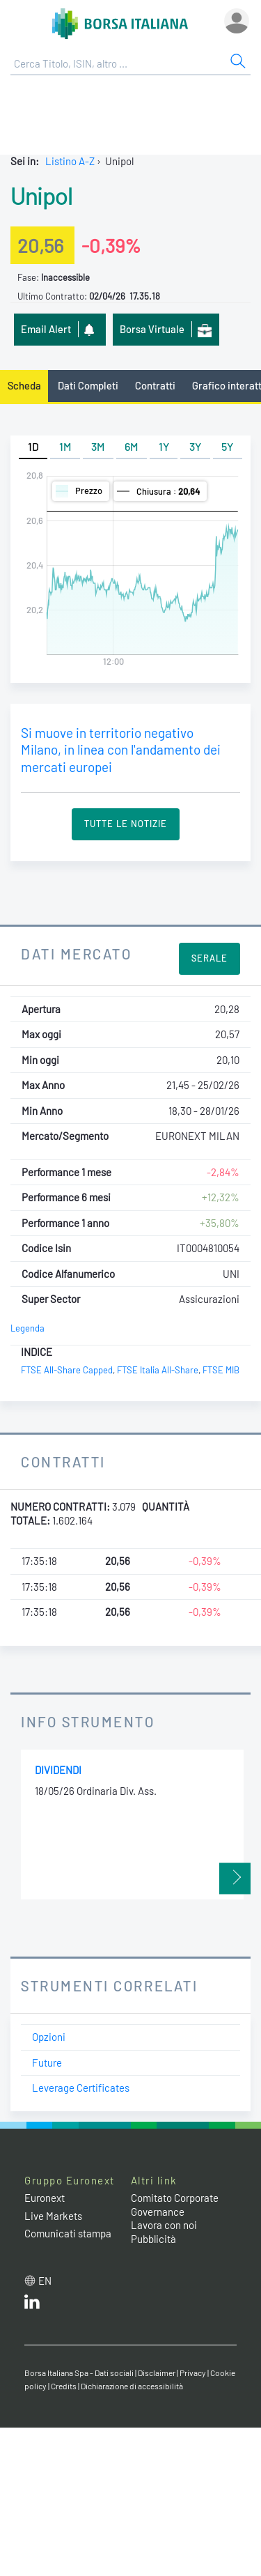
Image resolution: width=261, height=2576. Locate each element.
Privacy (193, 2372)
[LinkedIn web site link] (32, 2305)
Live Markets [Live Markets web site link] (53, 2215)
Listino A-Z (70, 161)
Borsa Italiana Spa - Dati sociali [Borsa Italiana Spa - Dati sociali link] (79, 2372)
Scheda (24, 385)
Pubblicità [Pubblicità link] (153, 2238)
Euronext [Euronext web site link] (44, 2197)
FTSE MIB (221, 1369)
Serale (209, 958)
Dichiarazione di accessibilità (132, 2386)
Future (47, 2062)
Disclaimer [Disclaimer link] (156, 2372)
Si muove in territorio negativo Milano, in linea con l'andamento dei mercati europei (121, 750)
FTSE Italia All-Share (157, 1369)
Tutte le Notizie (125, 823)
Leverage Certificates (80, 2087)
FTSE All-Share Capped (67, 1369)
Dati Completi (88, 385)
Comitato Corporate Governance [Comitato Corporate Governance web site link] (175, 2204)
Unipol (41, 195)
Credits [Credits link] (64, 2386)
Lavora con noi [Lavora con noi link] (164, 2225)
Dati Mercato (76, 953)
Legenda (27, 1328)
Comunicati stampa (67, 2233)
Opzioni (48, 2036)
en (45, 2280)
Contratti (155, 385)
